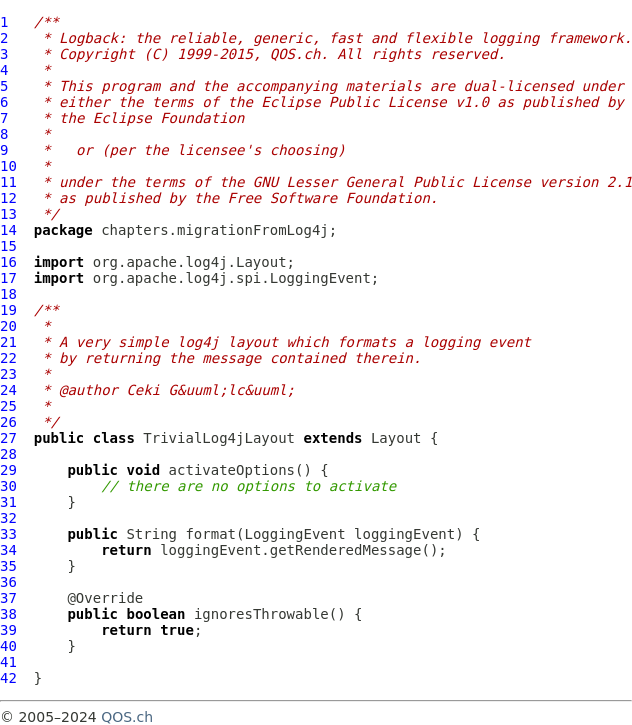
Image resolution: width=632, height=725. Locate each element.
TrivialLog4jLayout (219, 438)
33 (8, 534)
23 (8, 374)
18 (8, 294)
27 (8, 438)
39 (8, 630)
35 (8, 566)
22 (8, 358)
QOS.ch (127, 717)
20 (8, 326)
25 (8, 406)
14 (8, 230)
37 (8, 598)
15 (8, 246)
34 (8, 550)
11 (8, 182)
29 (8, 470)
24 (8, 390)
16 (8, 262)
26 (8, 422)
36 (8, 582)
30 (8, 486)
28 (8, 454)
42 (8, 678)
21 (8, 342)
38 (8, 614)
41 (8, 662)
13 (8, 214)
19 (8, 310)
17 (8, 278)
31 (8, 502)
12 (8, 198)
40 (8, 646)
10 (8, 166)
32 (8, 518)
